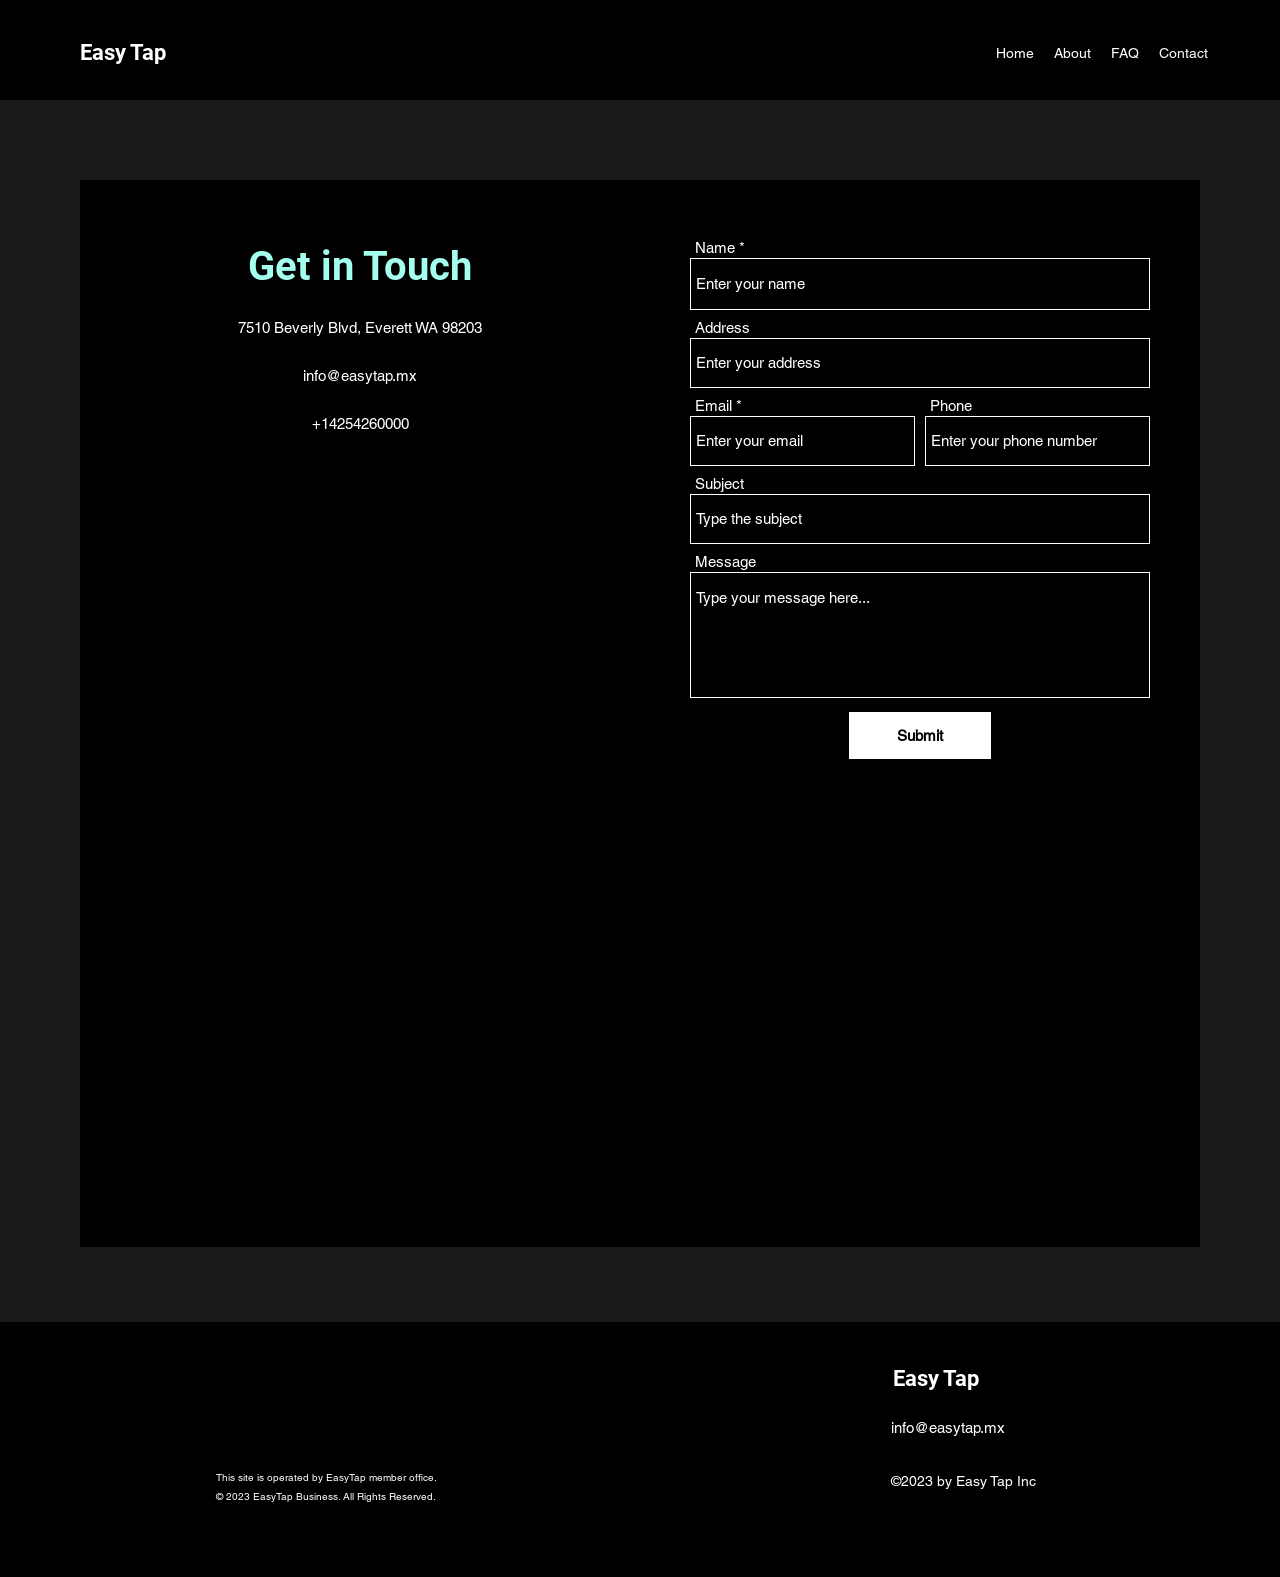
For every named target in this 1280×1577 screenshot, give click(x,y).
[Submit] (920, 735)
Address (722, 327)
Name (715, 247)
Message (725, 561)
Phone (951, 405)
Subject (719, 483)
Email (713, 405)
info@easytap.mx (360, 375)
